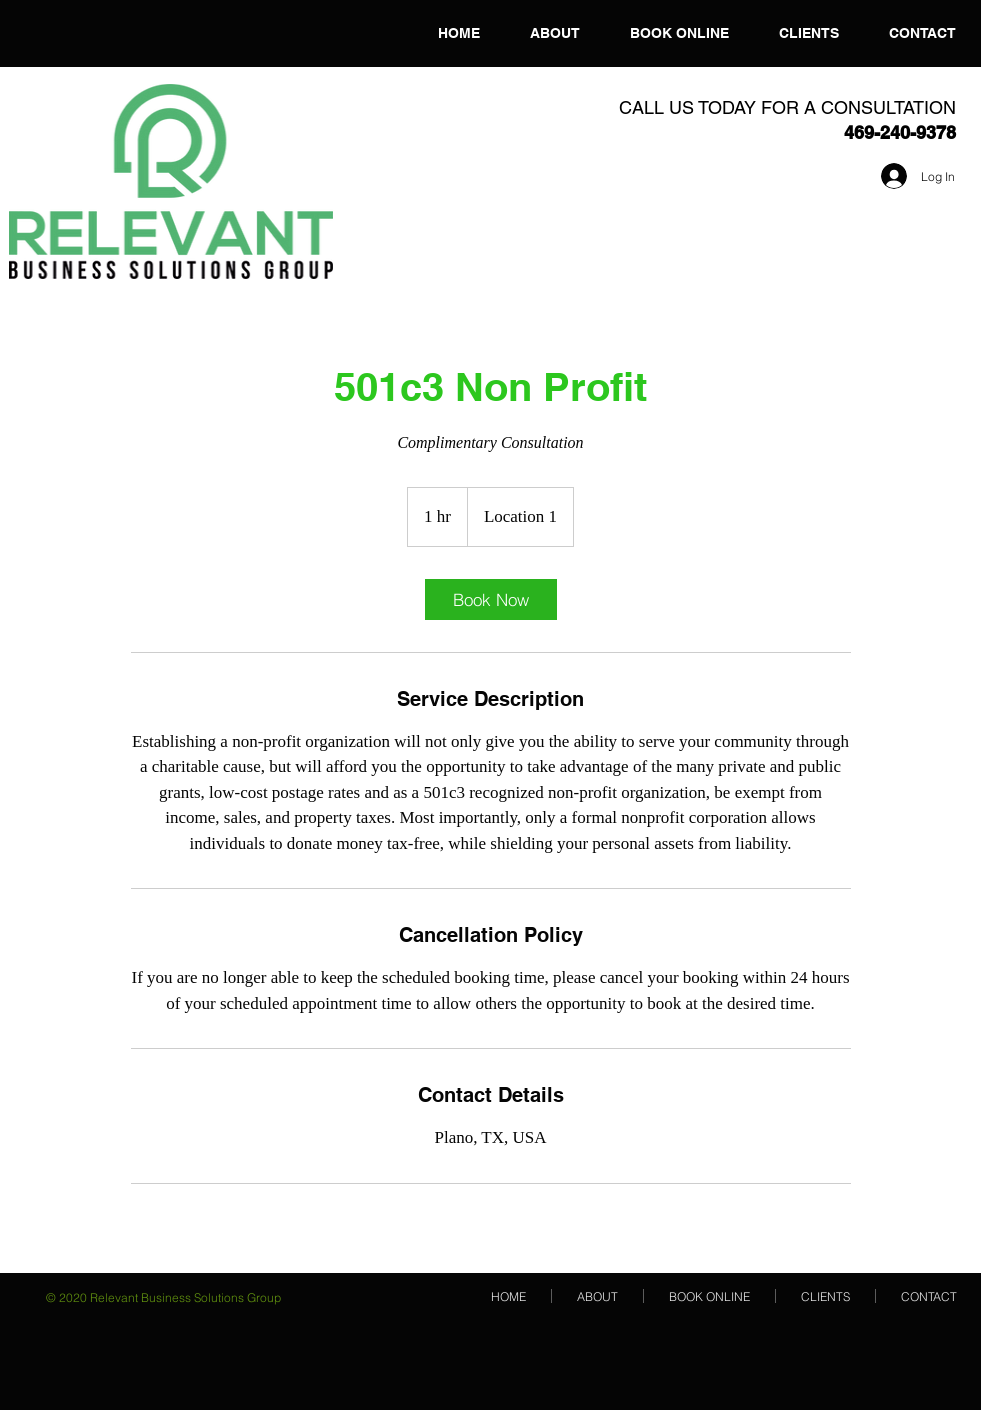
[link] (491, 599)
